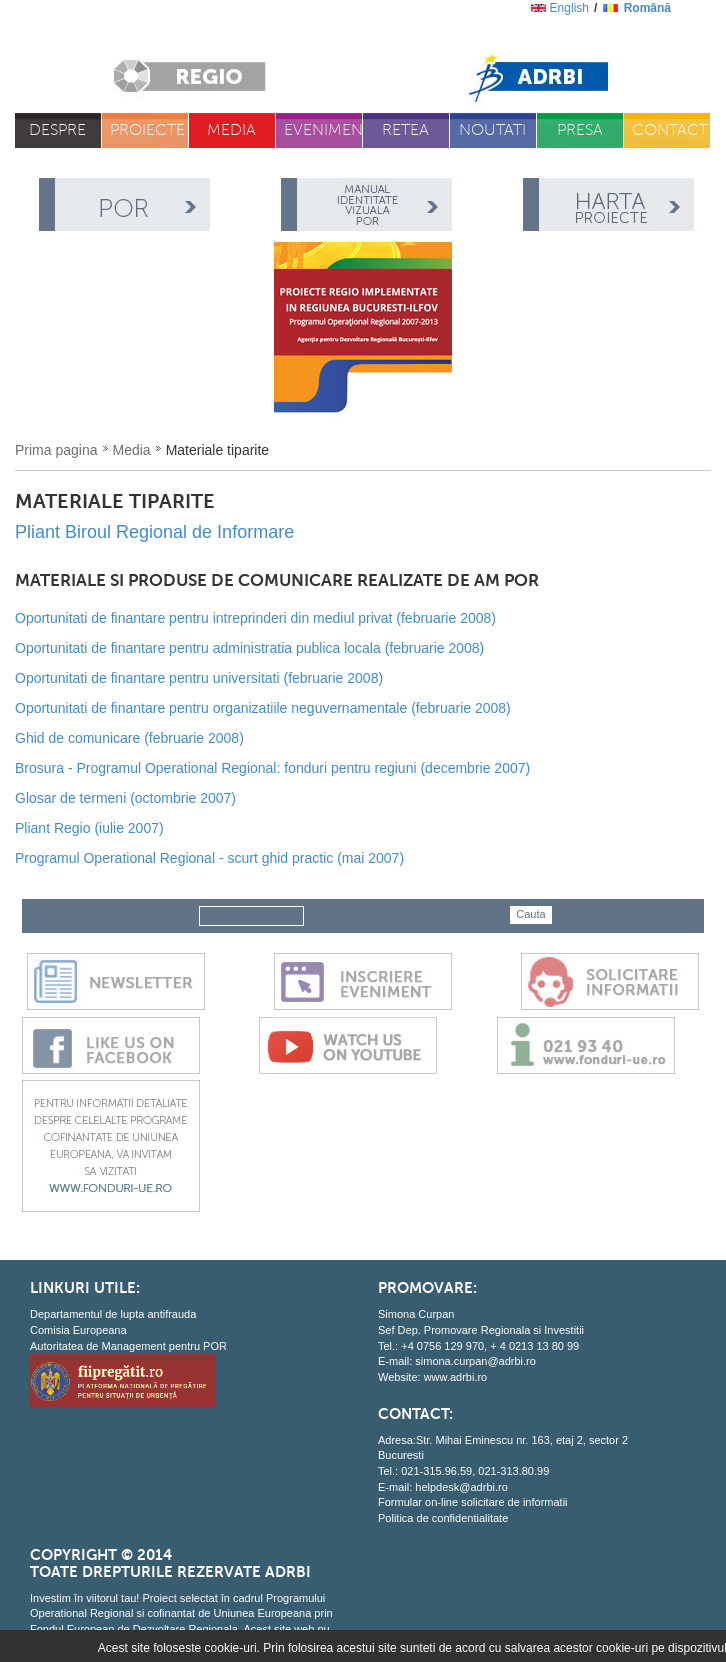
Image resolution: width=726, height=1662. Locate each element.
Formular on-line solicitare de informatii (473, 1502)
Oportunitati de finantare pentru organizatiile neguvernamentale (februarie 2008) (263, 708)
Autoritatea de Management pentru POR (128, 1346)
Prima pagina (56, 450)
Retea (405, 130)
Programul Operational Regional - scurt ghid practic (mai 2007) (209, 858)
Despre (57, 130)
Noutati (492, 130)
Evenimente (323, 130)
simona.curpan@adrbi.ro (475, 1361)
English (569, 8)
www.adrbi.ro (456, 1377)
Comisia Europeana (78, 1330)
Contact (670, 130)
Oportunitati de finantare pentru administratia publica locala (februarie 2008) (249, 648)
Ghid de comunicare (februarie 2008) (129, 738)
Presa (580, 130)
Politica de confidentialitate (443, 1518)
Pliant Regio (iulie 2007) (89, 828)
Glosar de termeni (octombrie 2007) (125, 798)
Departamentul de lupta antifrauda (113, 1314)
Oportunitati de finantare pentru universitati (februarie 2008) (199, 678)
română (647, 8)
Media (231, 130)
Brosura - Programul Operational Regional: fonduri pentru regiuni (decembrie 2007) (272, 768)
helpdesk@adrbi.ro (461, 1487)
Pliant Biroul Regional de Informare (154, 532)
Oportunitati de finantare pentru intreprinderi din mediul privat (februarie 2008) (255, 618)
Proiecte (147, 130)
